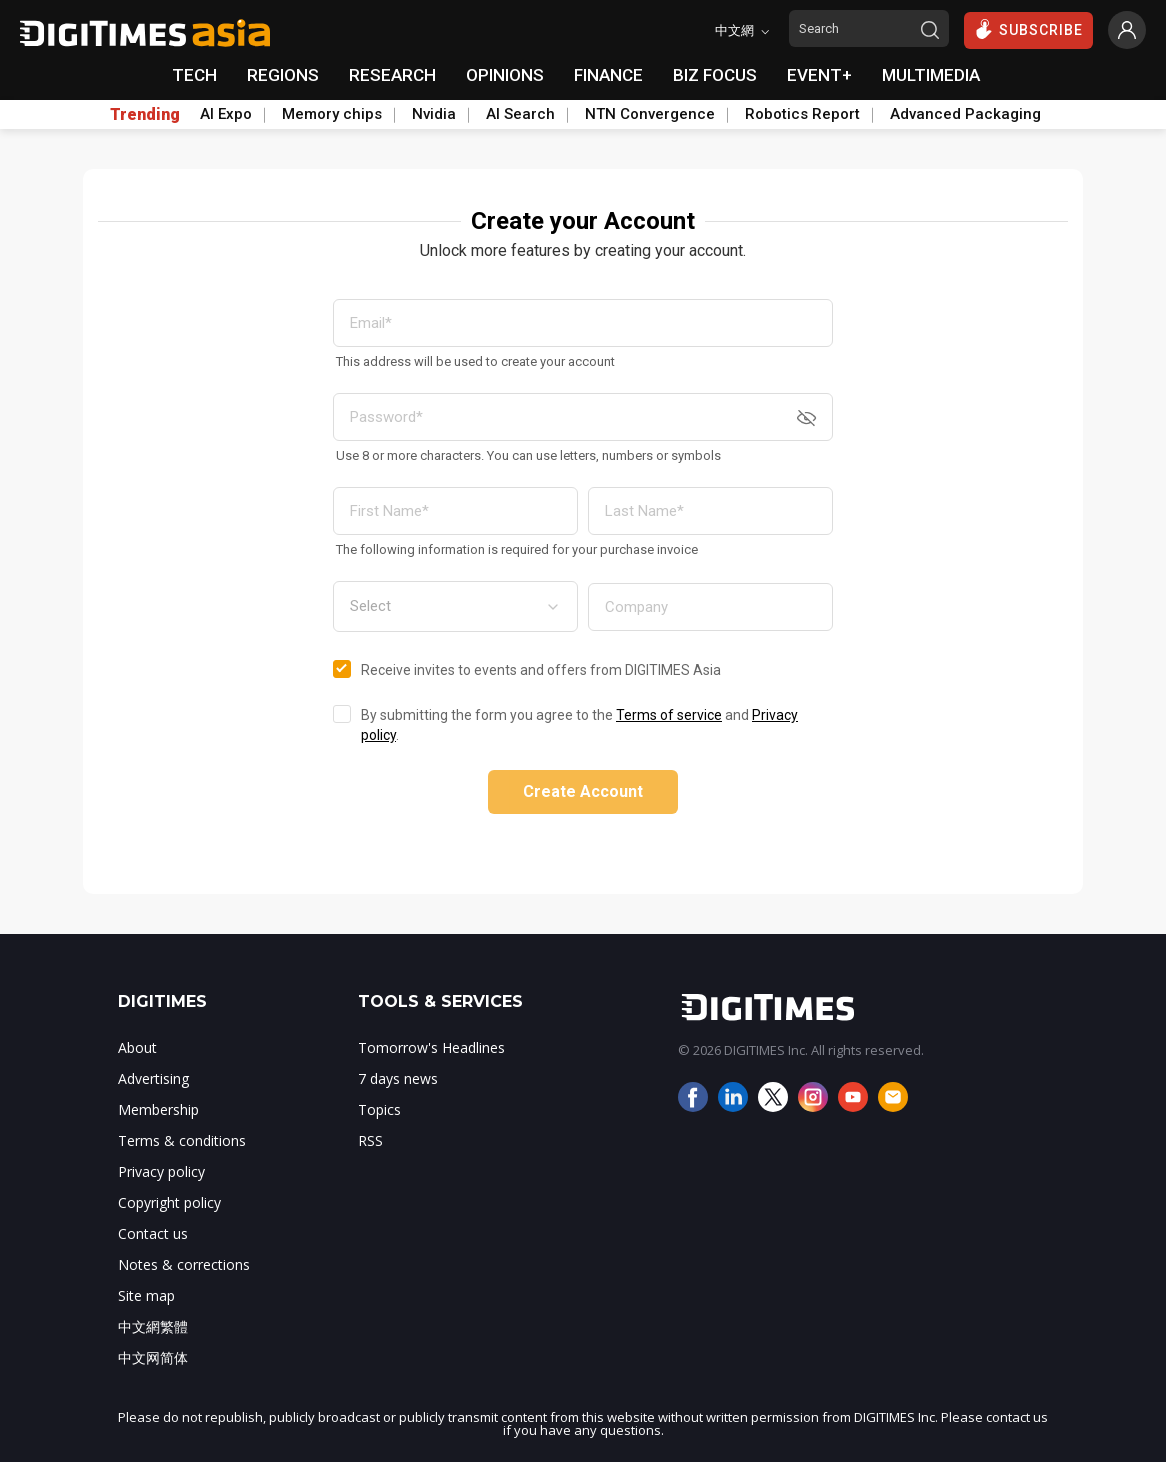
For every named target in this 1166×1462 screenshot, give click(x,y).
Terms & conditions (182, 1140)
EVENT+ (819, 75)
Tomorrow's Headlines (431, 1047)
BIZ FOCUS (715, 75)
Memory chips (332, 114)
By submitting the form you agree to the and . (579, 725)
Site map (146, 1295)
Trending (145, 115)
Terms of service (669, 715)
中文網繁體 (153, 1326)
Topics (379, 1109)
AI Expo (226, 114)
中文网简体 (153, 1357)
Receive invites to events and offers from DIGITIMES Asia (541, 670)
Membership (158, 1109)
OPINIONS (505, 75)
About (137, 1047)
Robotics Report (802, 114)
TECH (194, 75)
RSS (370, 1140)
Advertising (153, 1078)
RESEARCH (392, 75)
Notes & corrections (184, 1264)
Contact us (153, 1233)
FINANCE (608, 75)
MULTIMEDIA (931, 75)
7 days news (398, 1078)
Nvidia (434, 114)
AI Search (520, 114)
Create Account (583, 791)
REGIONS (283, 75)
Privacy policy (161, 1171)
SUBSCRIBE (1028, 29)
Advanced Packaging (965, 114)
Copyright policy (169, 1202)
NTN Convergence (650, 114)
